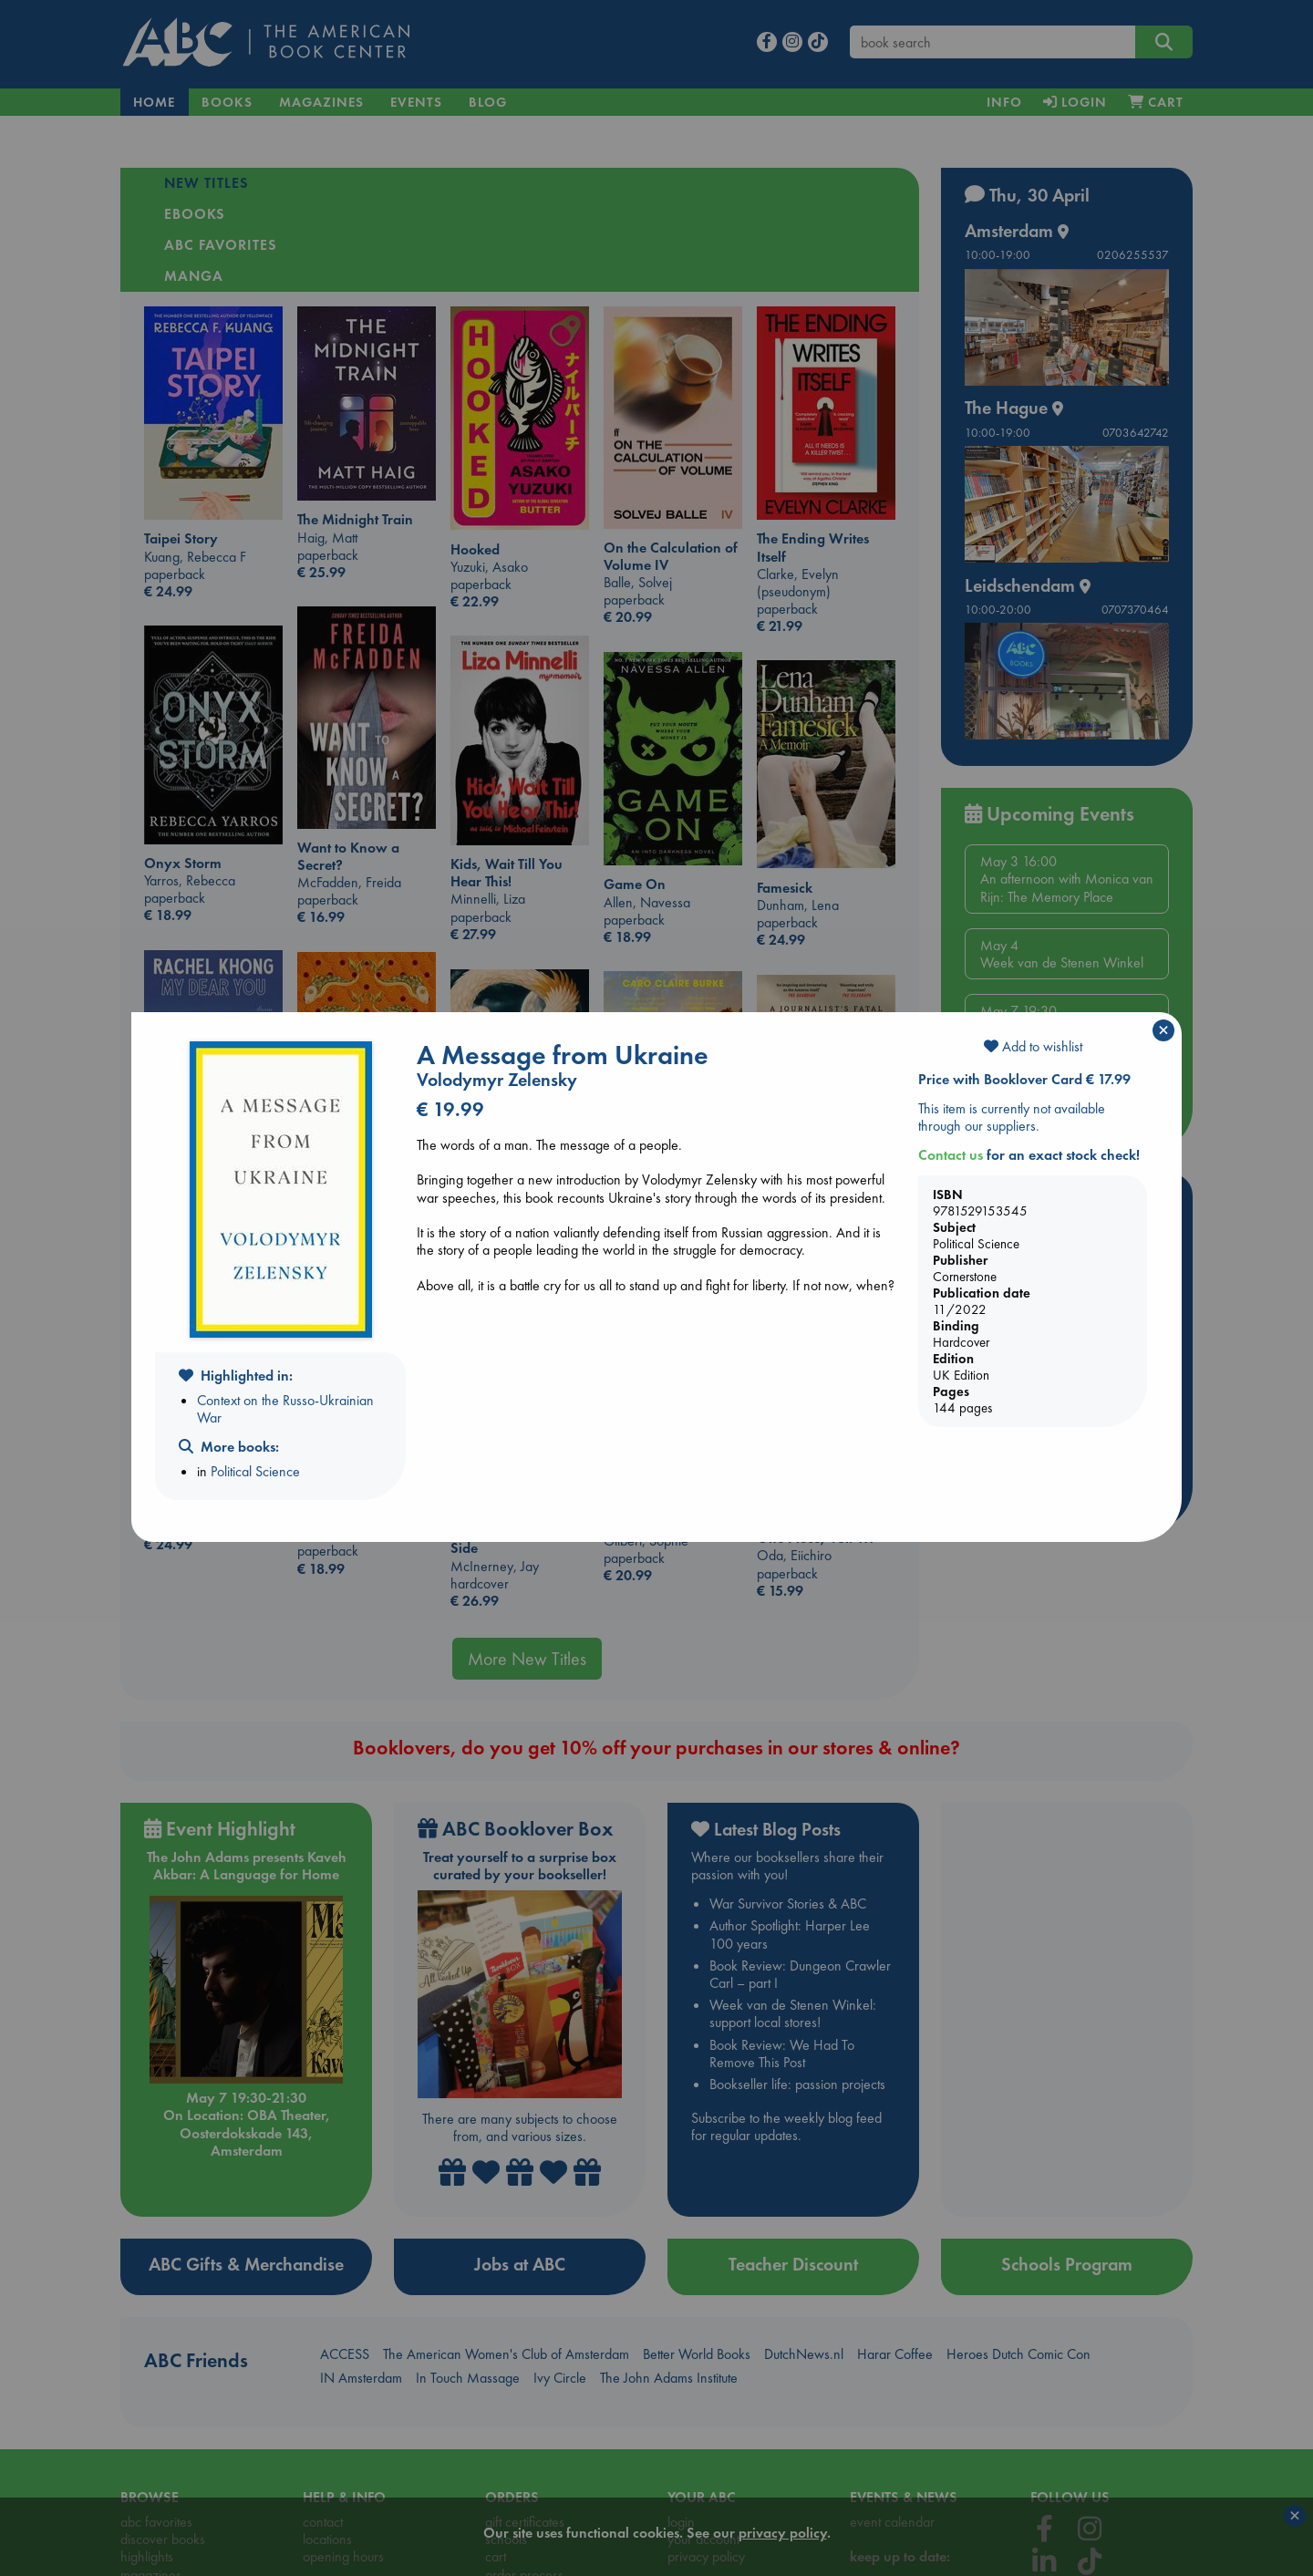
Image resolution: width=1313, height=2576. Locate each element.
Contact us (950, 1154)
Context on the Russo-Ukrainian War (285, 1409)
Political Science (255, 1471)
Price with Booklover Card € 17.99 (1024, 1079)
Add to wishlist (1033, 1046)
